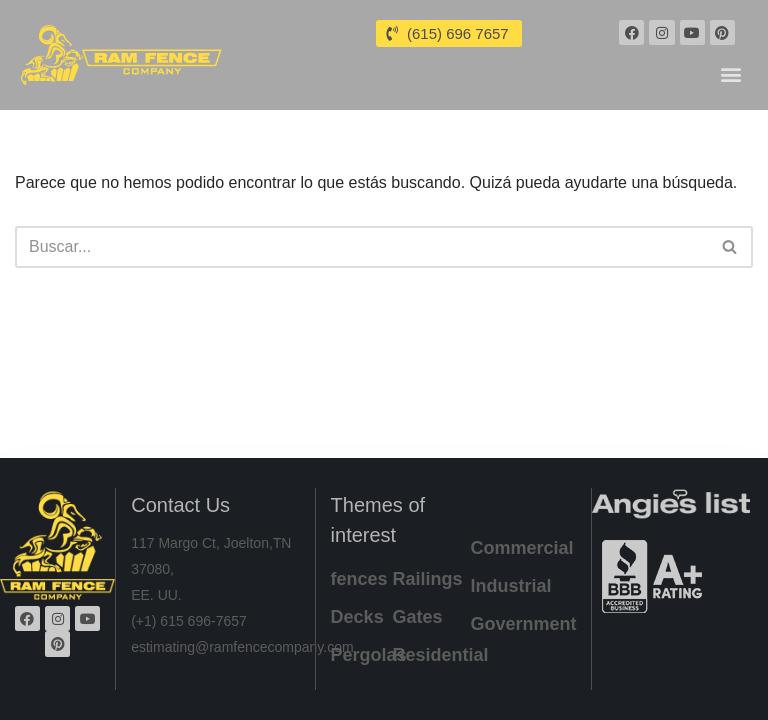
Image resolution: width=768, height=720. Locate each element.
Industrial (511, 586)
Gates (418, 617)
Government (524, 624)
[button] (731, 73)
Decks (357, 617)
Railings (428, 579)
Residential (441, 655)
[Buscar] (361, 247)
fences (359, 579)
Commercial (522, 548)
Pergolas (369, 655)
